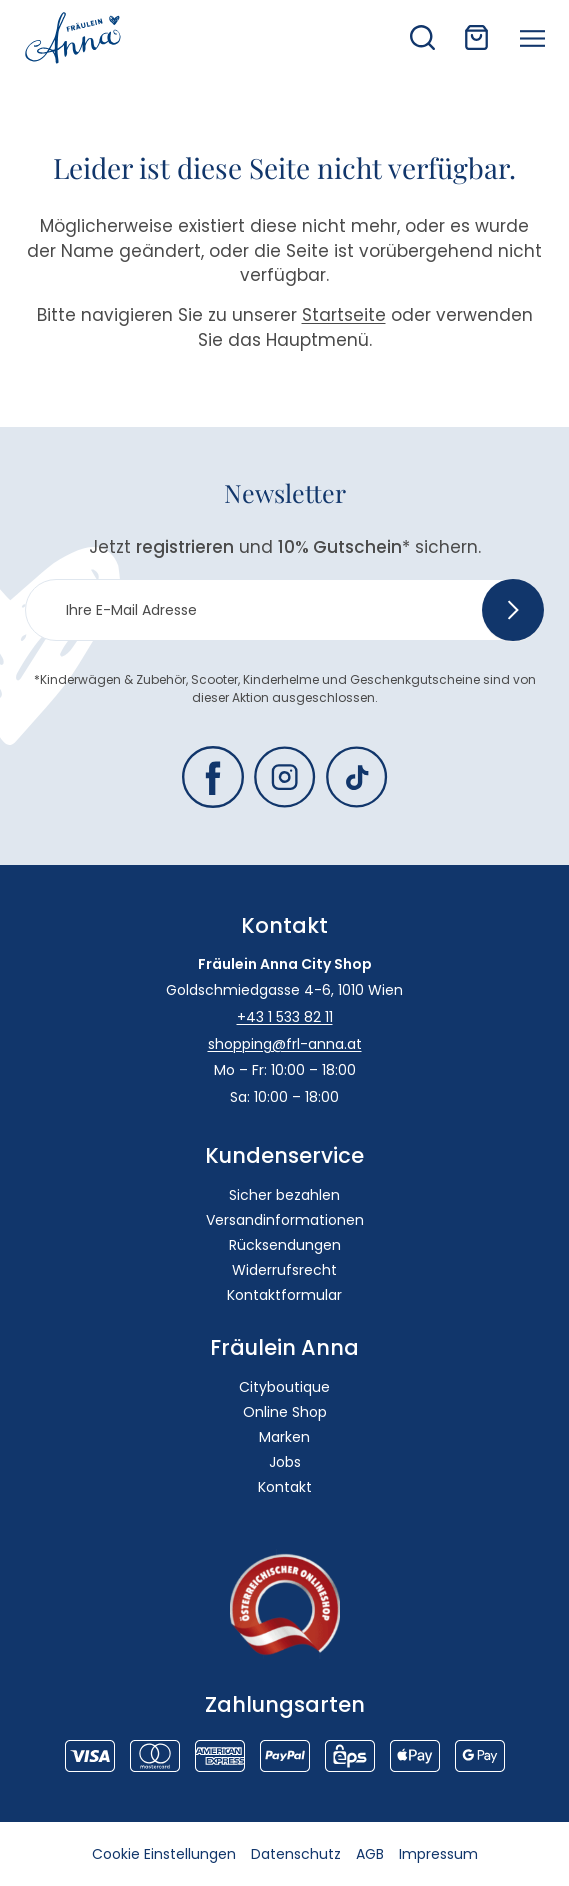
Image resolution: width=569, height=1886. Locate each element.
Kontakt (285, 1487)
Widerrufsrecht (284, 1270)
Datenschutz (296, 1854)
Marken (284, 1437)
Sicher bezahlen (284, 1195)
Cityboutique (284, 1387)
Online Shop (285, 1412)
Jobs (285, 1462)
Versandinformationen (285, 1220)
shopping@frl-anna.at (285, 1044)
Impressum (438, 1854)
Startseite (344, 315)
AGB (370, 1854)
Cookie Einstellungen (164, 1854)
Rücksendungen (285, 1245)
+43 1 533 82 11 (285, 1017)
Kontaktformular (284, 1295)
